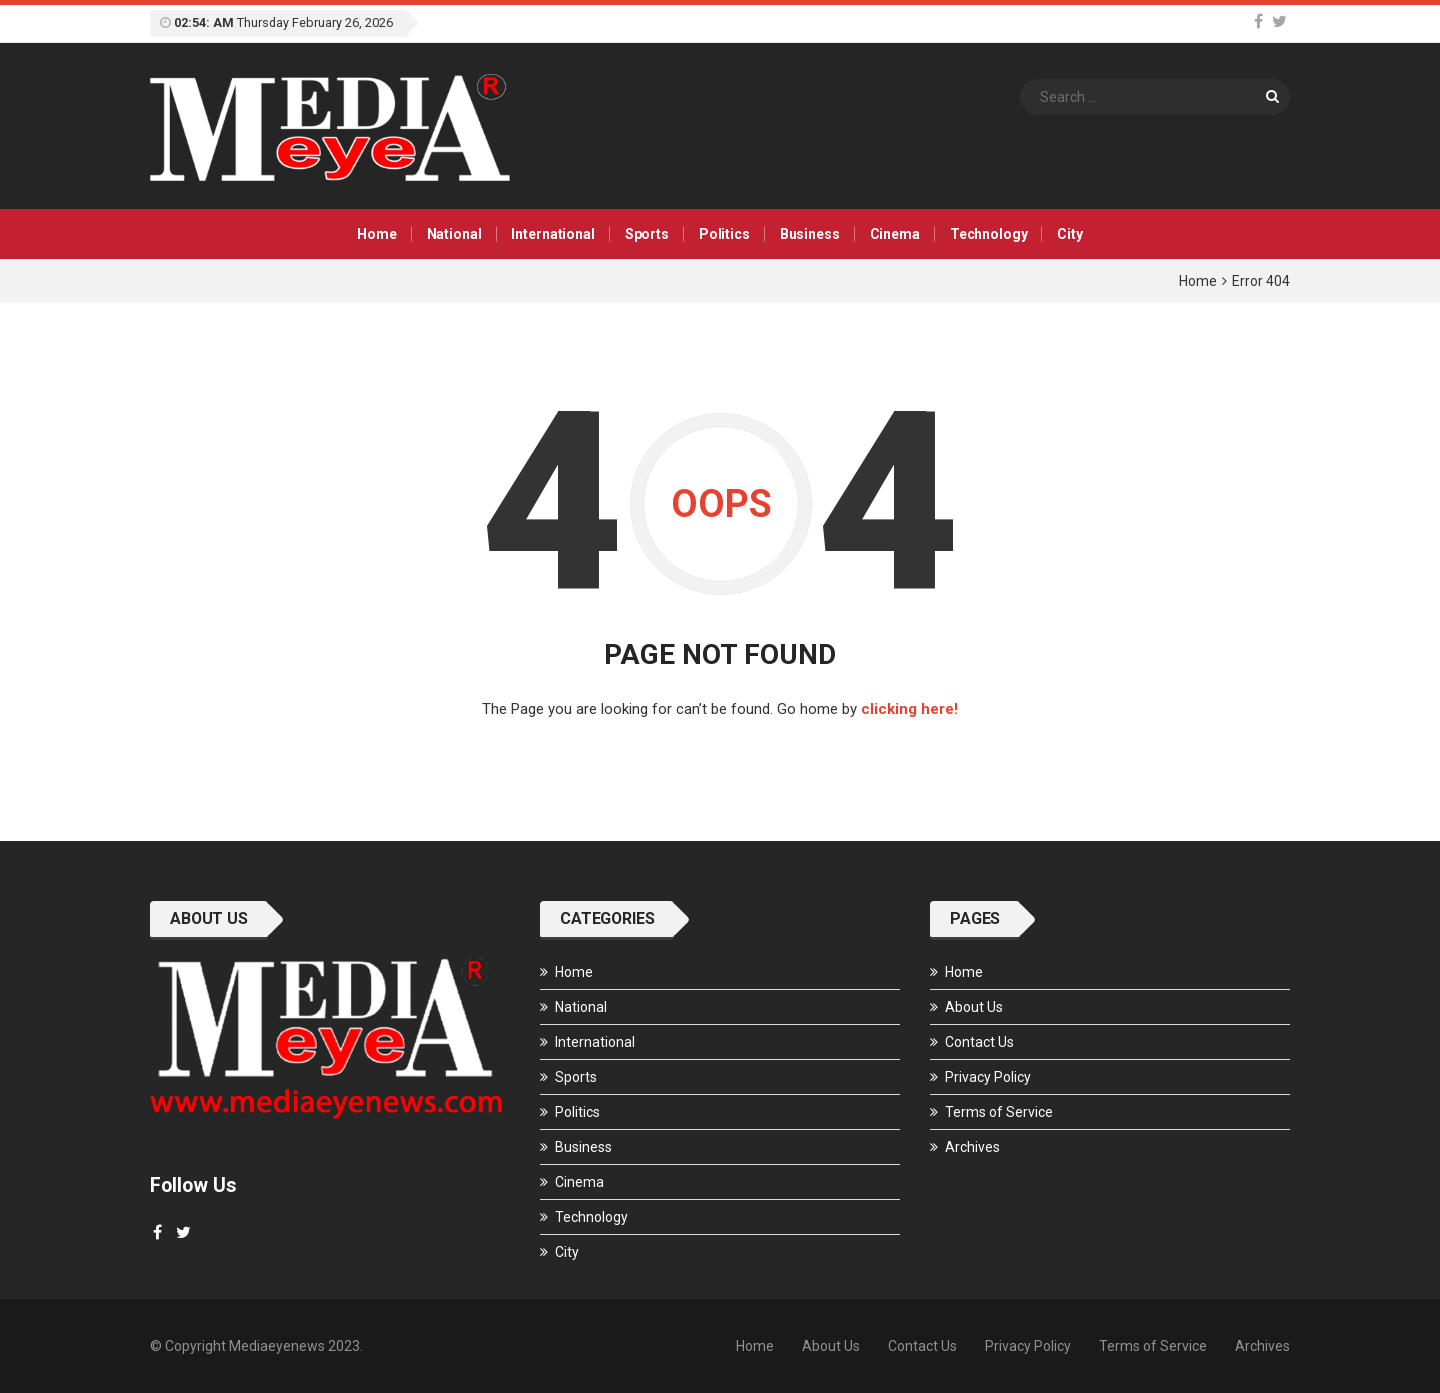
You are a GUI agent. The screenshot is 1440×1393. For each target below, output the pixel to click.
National (454, 234)
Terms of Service (999, 1112)
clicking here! (909, 709)
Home (376, 234)
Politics (724, 234)
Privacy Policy (988, 1077)
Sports (647, 234)
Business (810, 234)
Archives (972, 1147)
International (552, 234)
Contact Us (979, 1042)
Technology (989, 234)
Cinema (895, 234)
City (1069, 234)
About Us (974, 1007)
